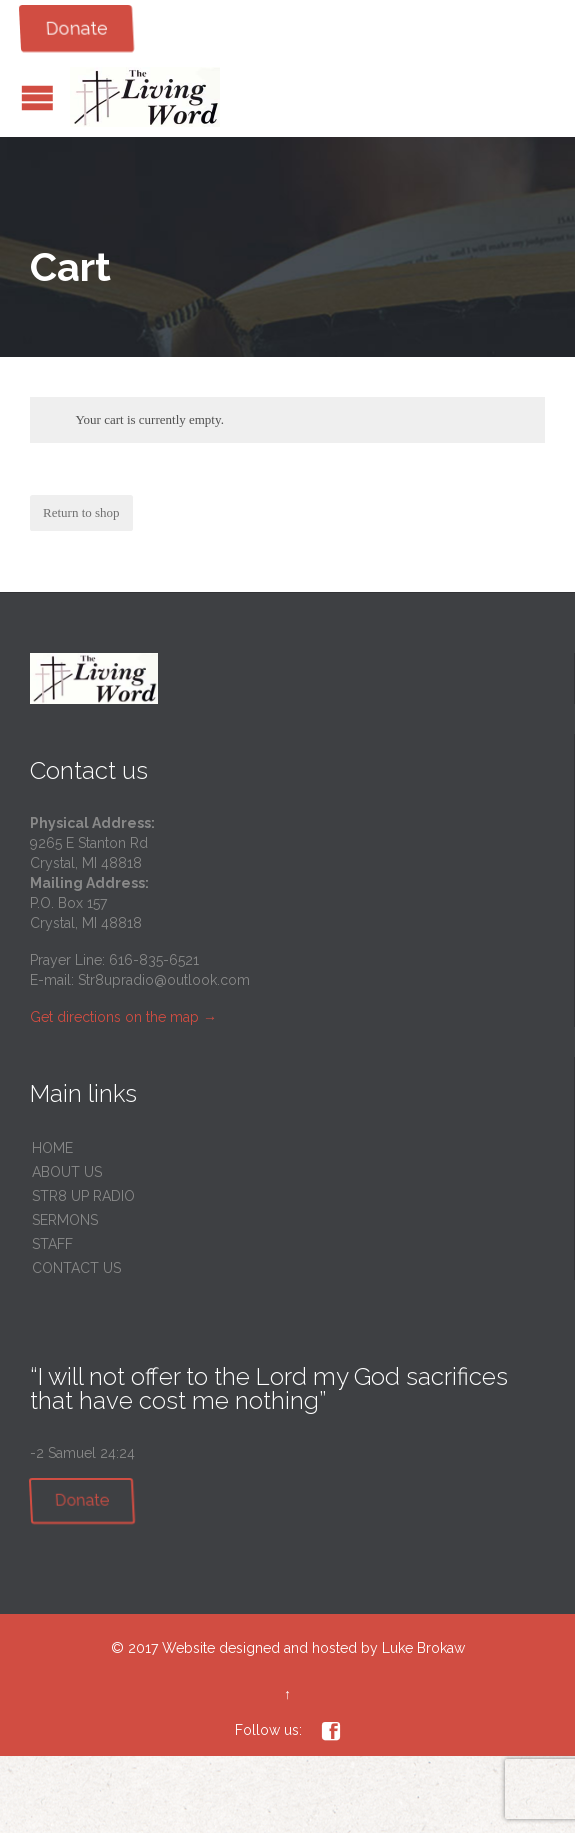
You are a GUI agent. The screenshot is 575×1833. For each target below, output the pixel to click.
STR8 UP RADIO (83, 1196)
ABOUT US (67, 1172)
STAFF (52, 1244)
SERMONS (65, 1220)
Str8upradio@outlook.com (164, 980)
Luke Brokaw (423, 1648)
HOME (52, 1148)
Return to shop (81, 512)
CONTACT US (76, 1268)
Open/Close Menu (37, 97)
